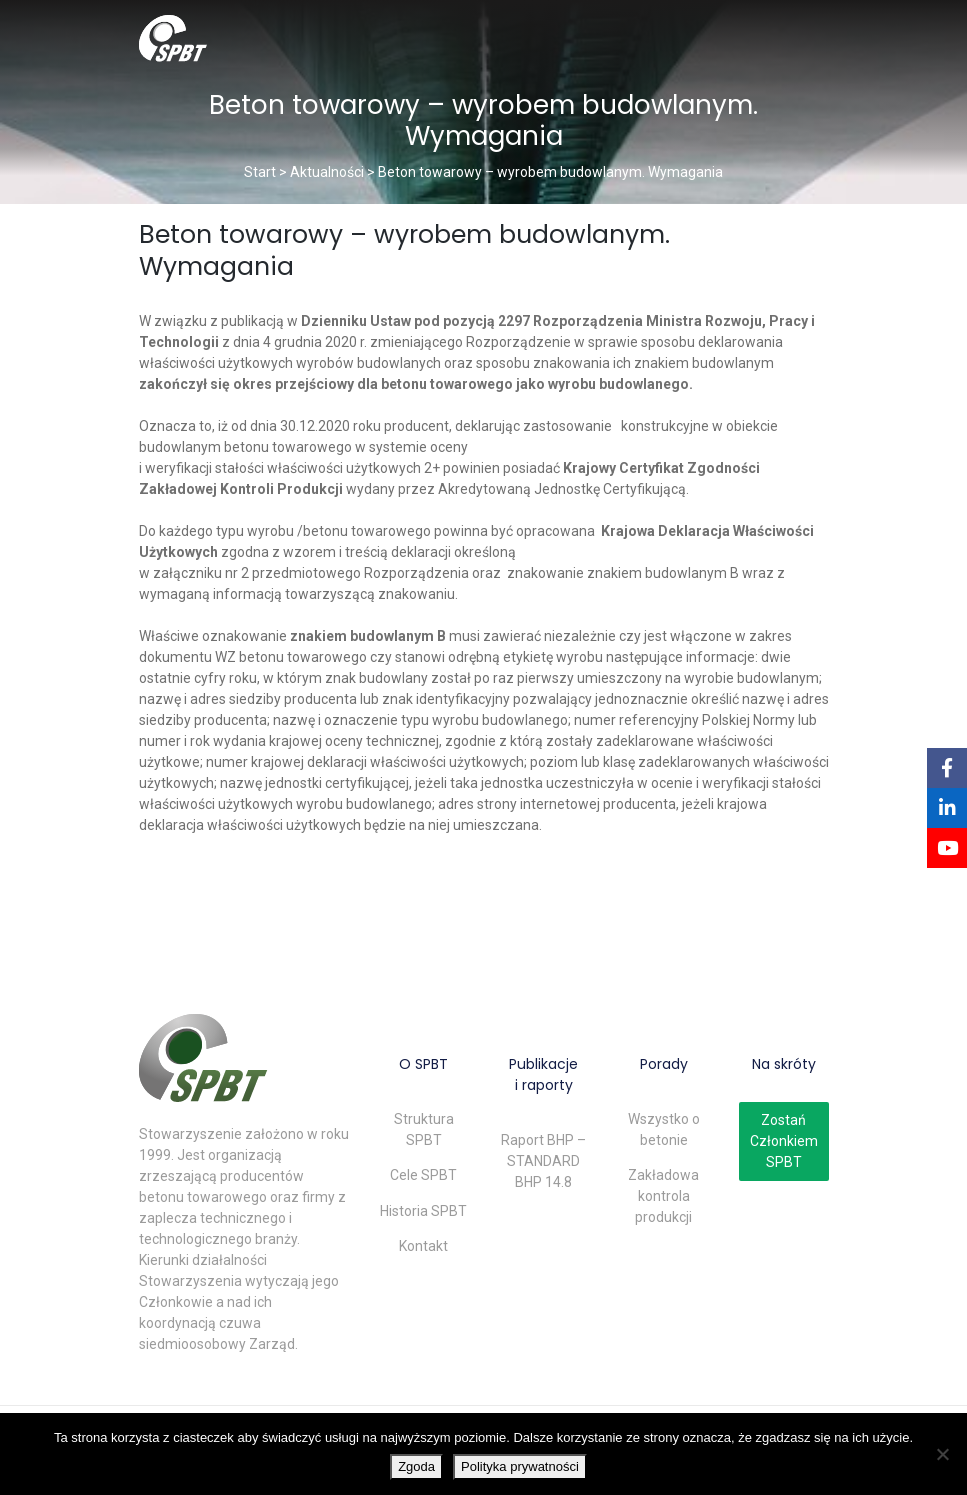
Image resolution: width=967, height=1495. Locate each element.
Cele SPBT (423, 1175)
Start (260, 172)
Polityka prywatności (520, 1466)
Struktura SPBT (424, 1129)
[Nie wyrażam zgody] (942, 1454)
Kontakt (423, 1246)
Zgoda (416, 1466)
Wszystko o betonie (664, 1129)
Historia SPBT (423, 1211)
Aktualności (327, 172)
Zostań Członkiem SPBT (784, 1141)
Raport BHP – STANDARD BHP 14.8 (543, 1161)
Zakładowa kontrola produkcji (663, 1196)
